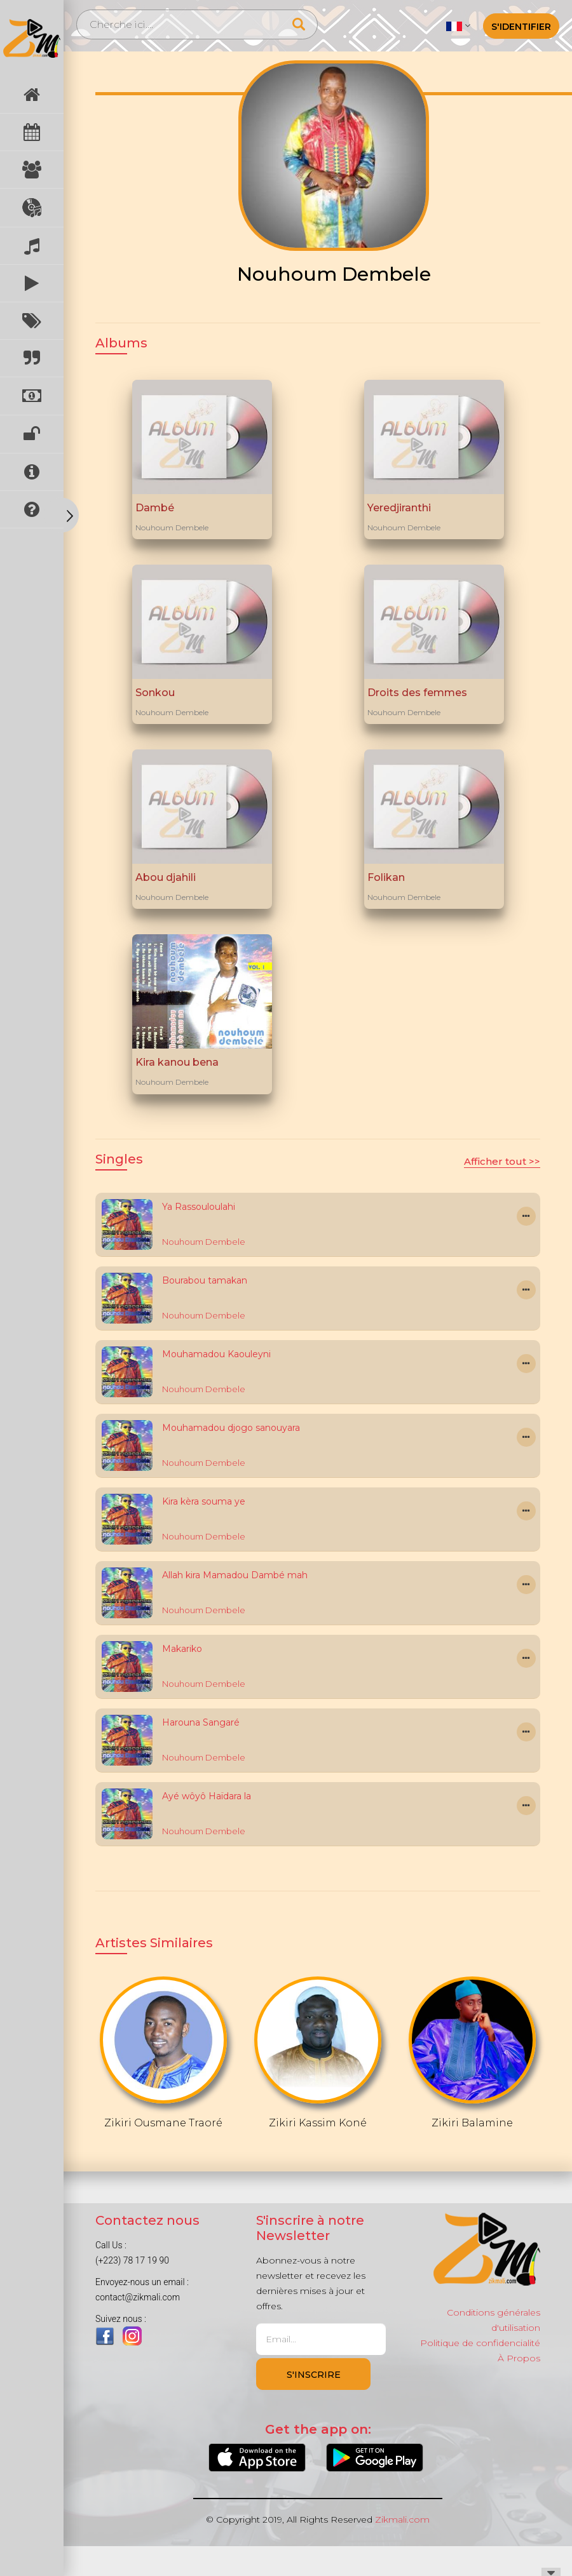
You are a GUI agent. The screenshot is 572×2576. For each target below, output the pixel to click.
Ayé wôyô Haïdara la (206, 1796)
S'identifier (521, 26)
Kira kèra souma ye (203, 1501)
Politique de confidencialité (480, 2343)
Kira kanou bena (177, 1062)
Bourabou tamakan (204, 1280)
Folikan (386, 877)
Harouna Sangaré (201, 1722)
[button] (458, 25)
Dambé (154, 508)
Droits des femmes (417, 693)
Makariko (182, 1648)
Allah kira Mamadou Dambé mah (235, 1575)
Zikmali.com (402, 2519)
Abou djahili (165, 877)
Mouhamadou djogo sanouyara (231, 1427)
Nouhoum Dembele (171, 527)
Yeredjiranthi (399, 508)
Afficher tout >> (502, 1161)
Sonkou (155, 693)
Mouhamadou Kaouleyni (216, 1354)
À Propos (519, 2358)
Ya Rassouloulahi (198, 1206)
